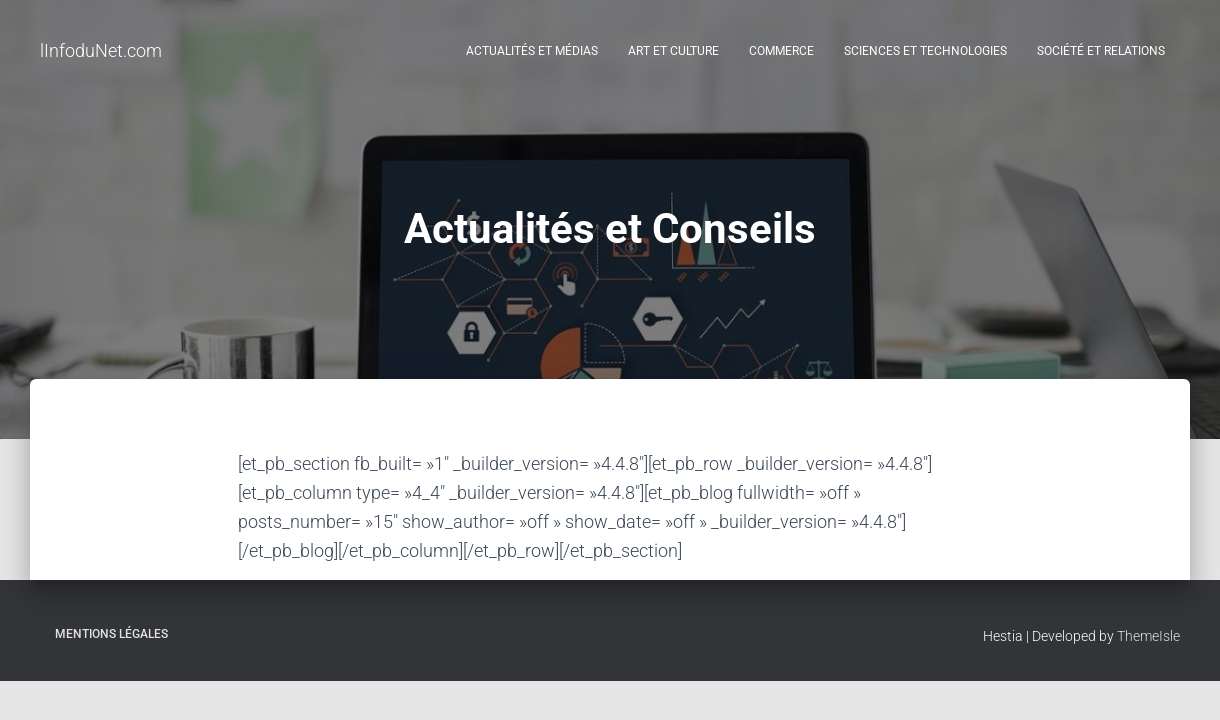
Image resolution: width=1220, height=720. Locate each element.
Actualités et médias (532, 51)
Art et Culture (673, 51)
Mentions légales (111, 634)
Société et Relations (1101, 51)
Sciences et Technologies (925, 51)
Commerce (781, 51)
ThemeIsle (1148, 636)
